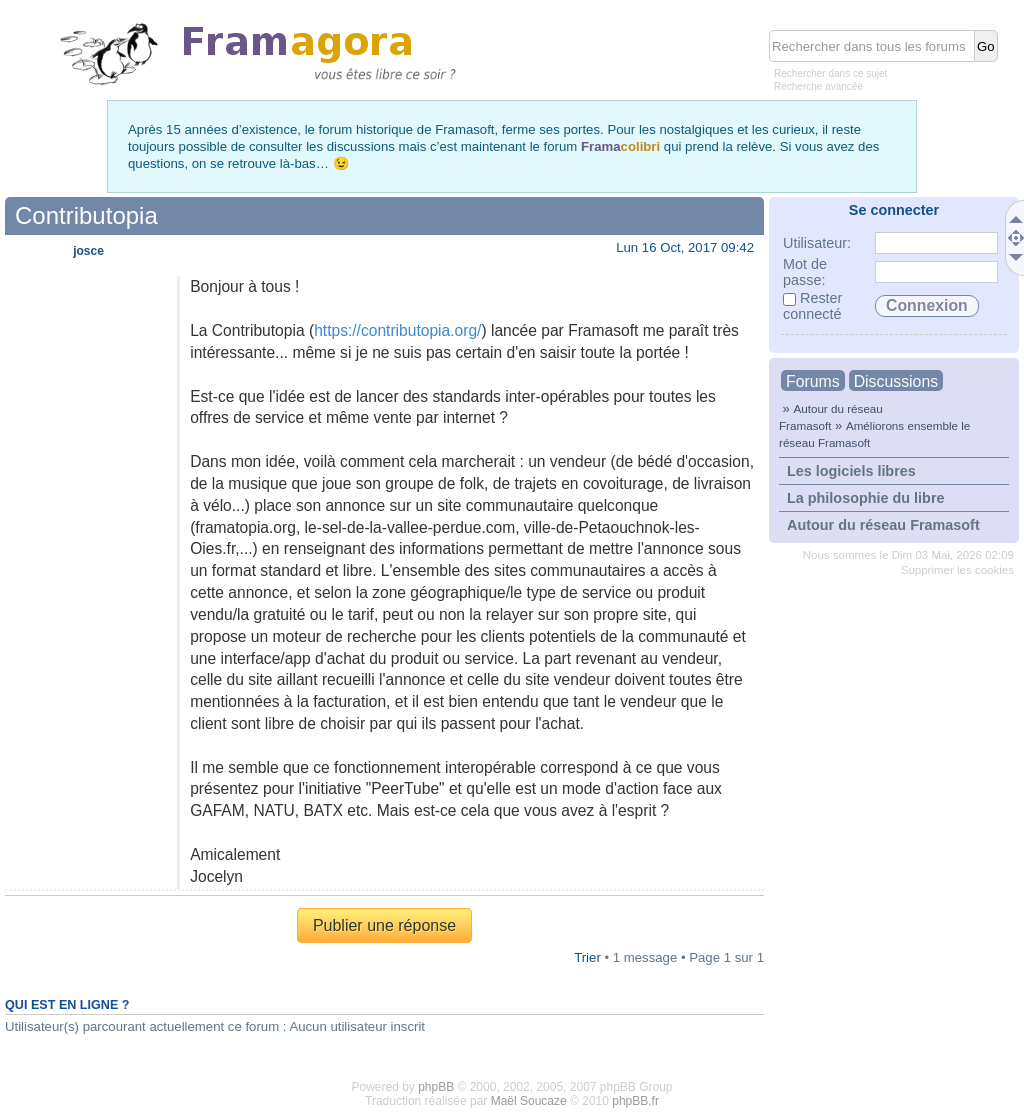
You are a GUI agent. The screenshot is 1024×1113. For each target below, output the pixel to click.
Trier (587, 957)
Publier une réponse (384, 925)
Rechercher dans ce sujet (830, 73)
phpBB (436, 1087)
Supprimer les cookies (957, 570)
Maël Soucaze (529, 1101)
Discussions (896, 381)
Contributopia (86, 215)
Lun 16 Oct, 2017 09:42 (685, 247)
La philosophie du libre (866, 498)
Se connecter (894, 210)
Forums (813, 381)
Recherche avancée (818, 86)
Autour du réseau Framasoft (883, 525)
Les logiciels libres (851, 471)
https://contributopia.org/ (397, 330)
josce (88, 251)
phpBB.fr (635, 1101)
